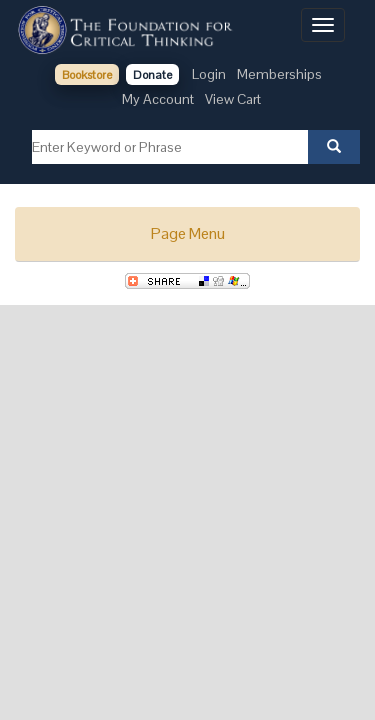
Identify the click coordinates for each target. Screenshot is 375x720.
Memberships (279, 74)
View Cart (233, 99)
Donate (152, 75)
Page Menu (188, 233)
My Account (158, 99)
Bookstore (87, 75)
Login (209, 74)
